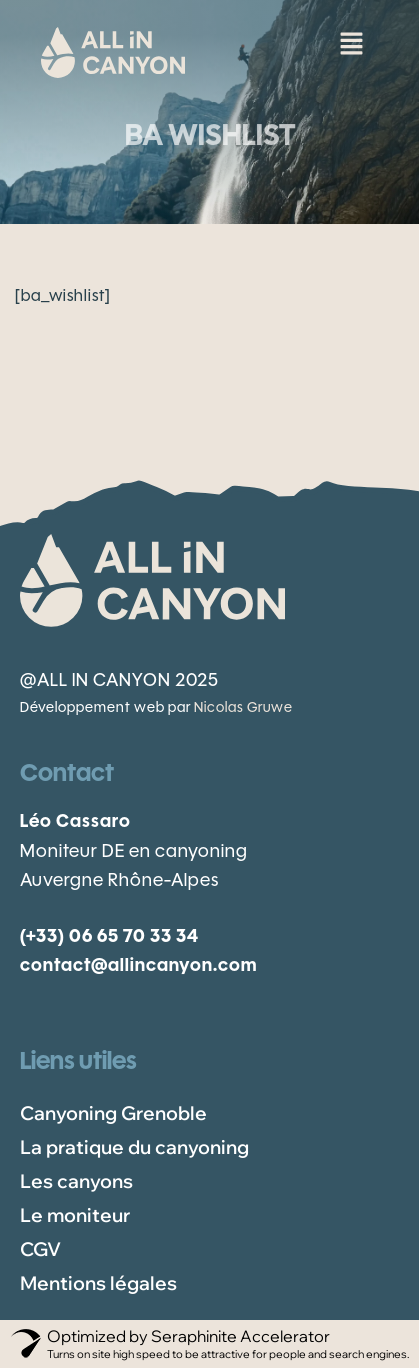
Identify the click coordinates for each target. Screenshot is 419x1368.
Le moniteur (75, 1215)
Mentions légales (98, 1283)
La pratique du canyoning (134, 1147)
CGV (40, 1249)
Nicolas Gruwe (243, 708)
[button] (351, 39)
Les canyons (76, 1181)
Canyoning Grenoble (113, 1113)
